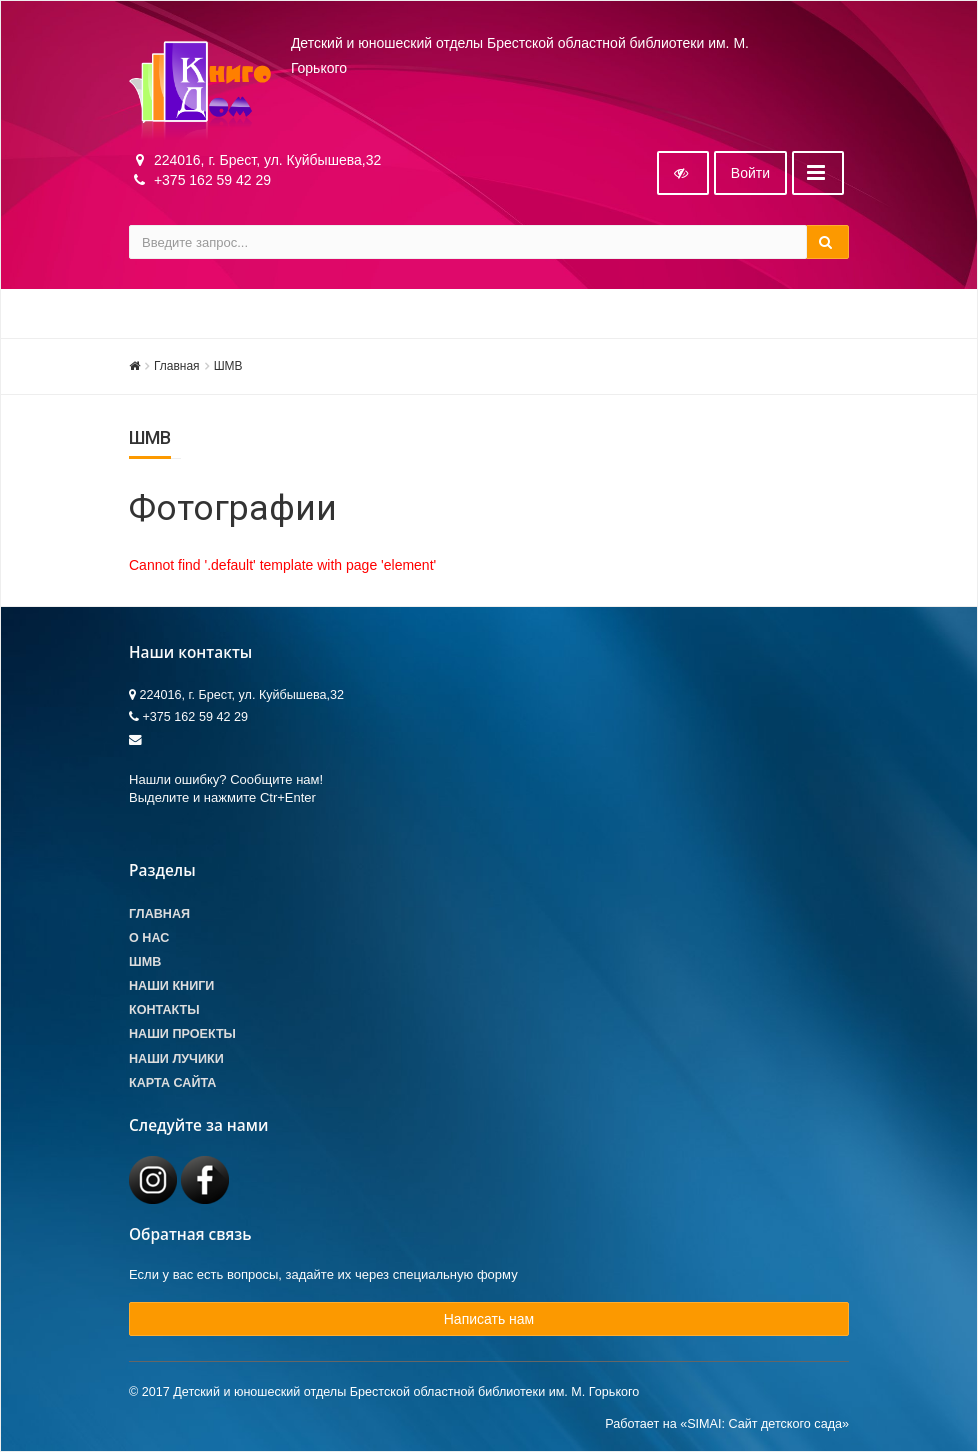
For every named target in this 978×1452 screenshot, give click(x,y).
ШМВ (228, 366)
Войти (750, 173)
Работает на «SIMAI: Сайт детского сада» (727, 1424)
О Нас (149, 938)
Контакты (164, 1010)
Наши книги (171, 986)
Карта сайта (172, 1083)
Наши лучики (176, 1059)
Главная (177, 366)
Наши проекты (182, 1034)
